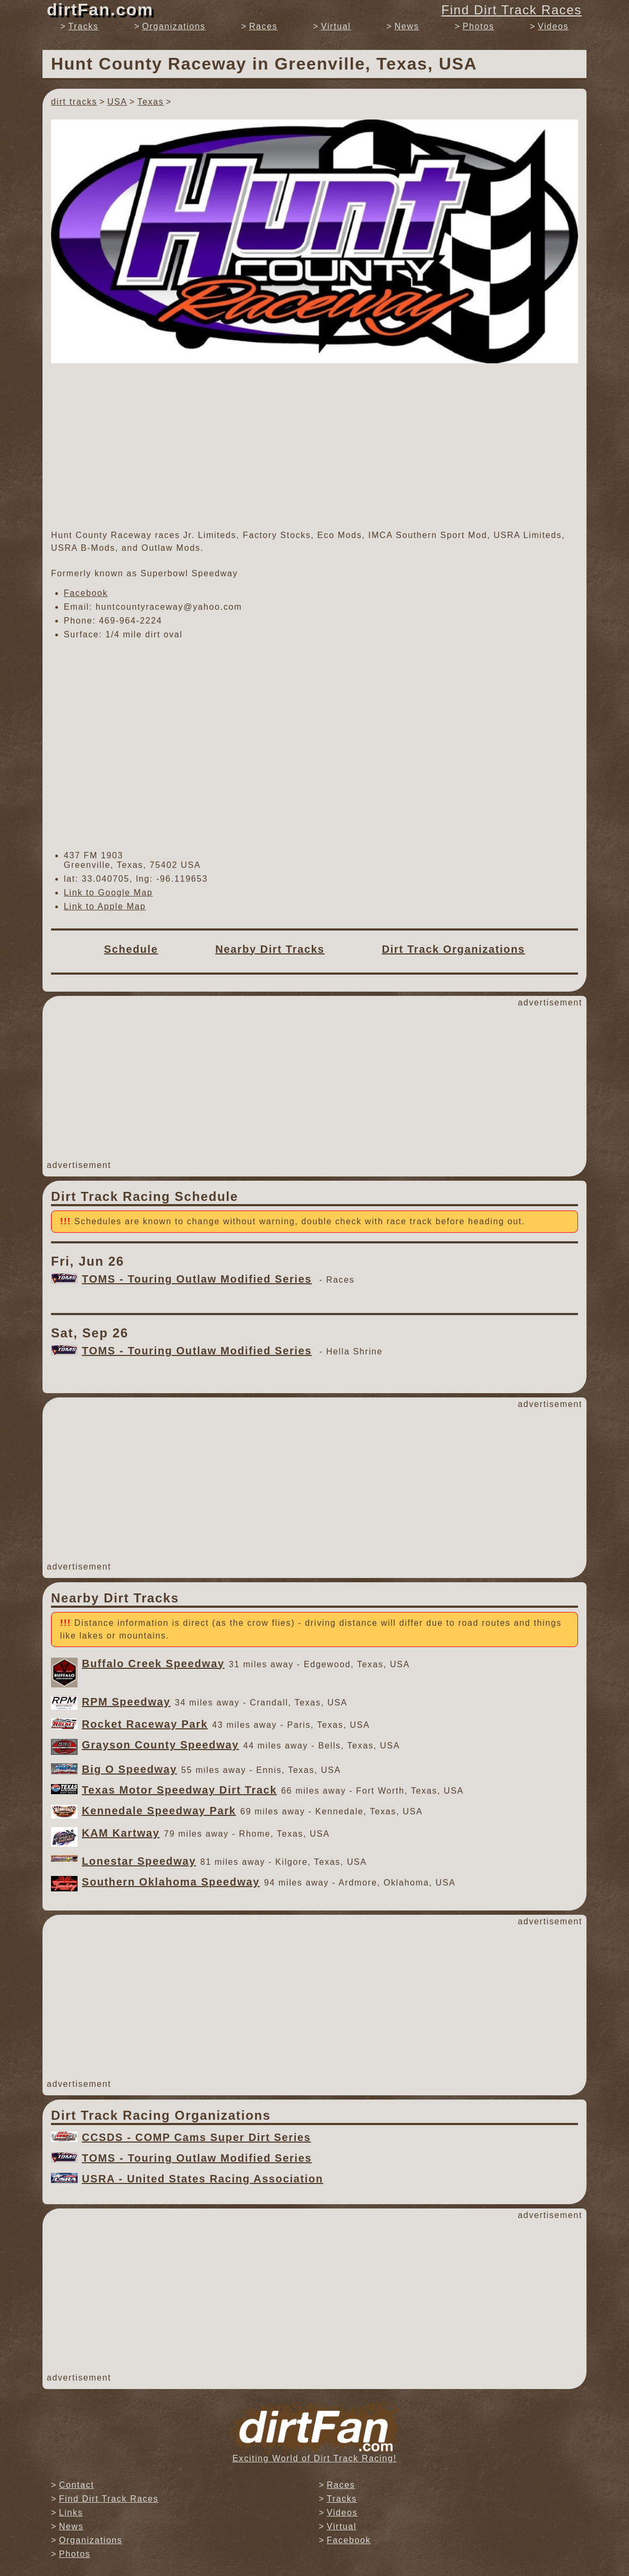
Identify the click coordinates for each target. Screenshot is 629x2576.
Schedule (131, 949)
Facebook (86, 593)
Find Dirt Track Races (511, 10)
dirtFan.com (100, 9)
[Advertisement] (314, 446)
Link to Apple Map (105, 906)
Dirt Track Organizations (453, 949)
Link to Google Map (108, 892)
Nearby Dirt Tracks (270, 949)
